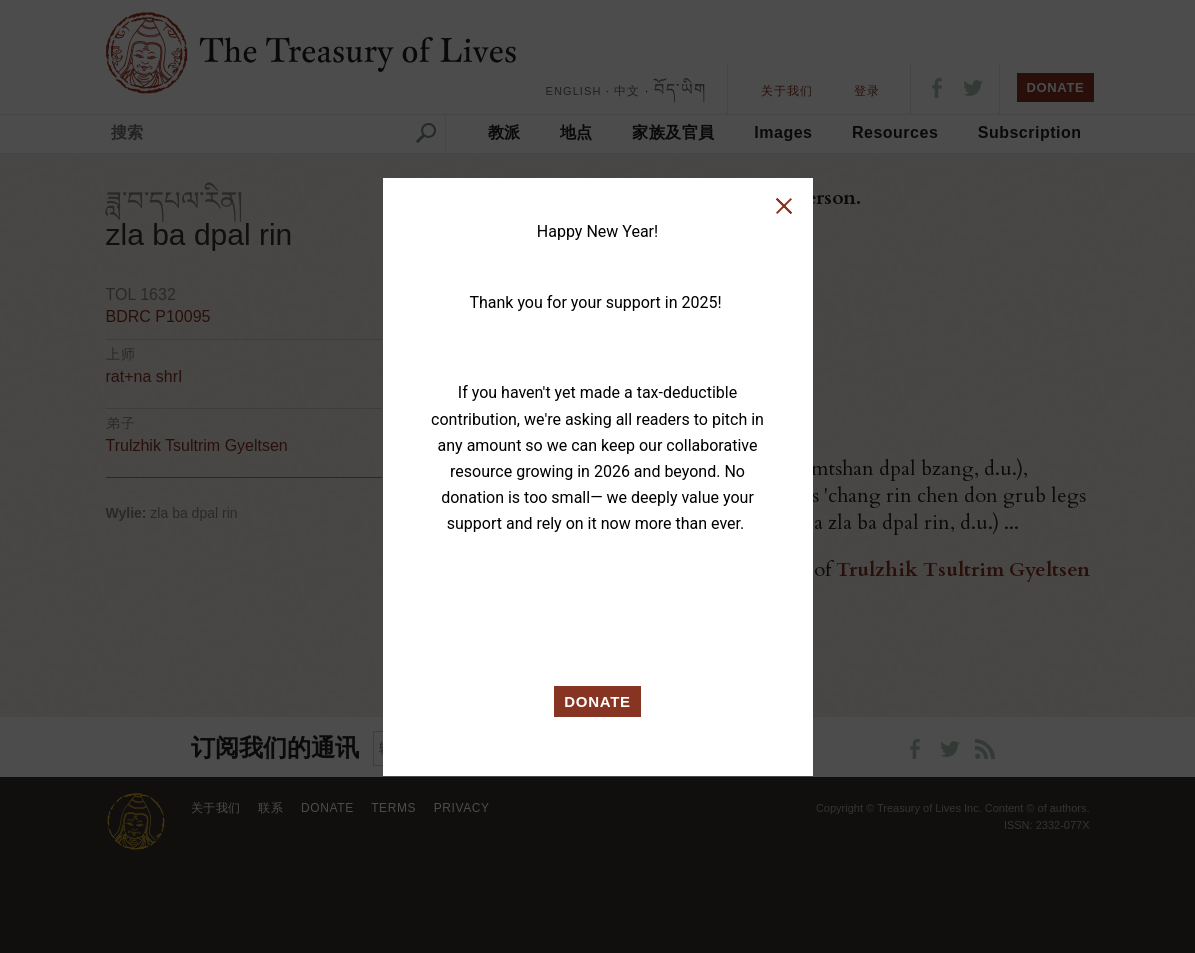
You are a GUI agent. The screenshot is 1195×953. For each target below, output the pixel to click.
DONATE (597, 701)
